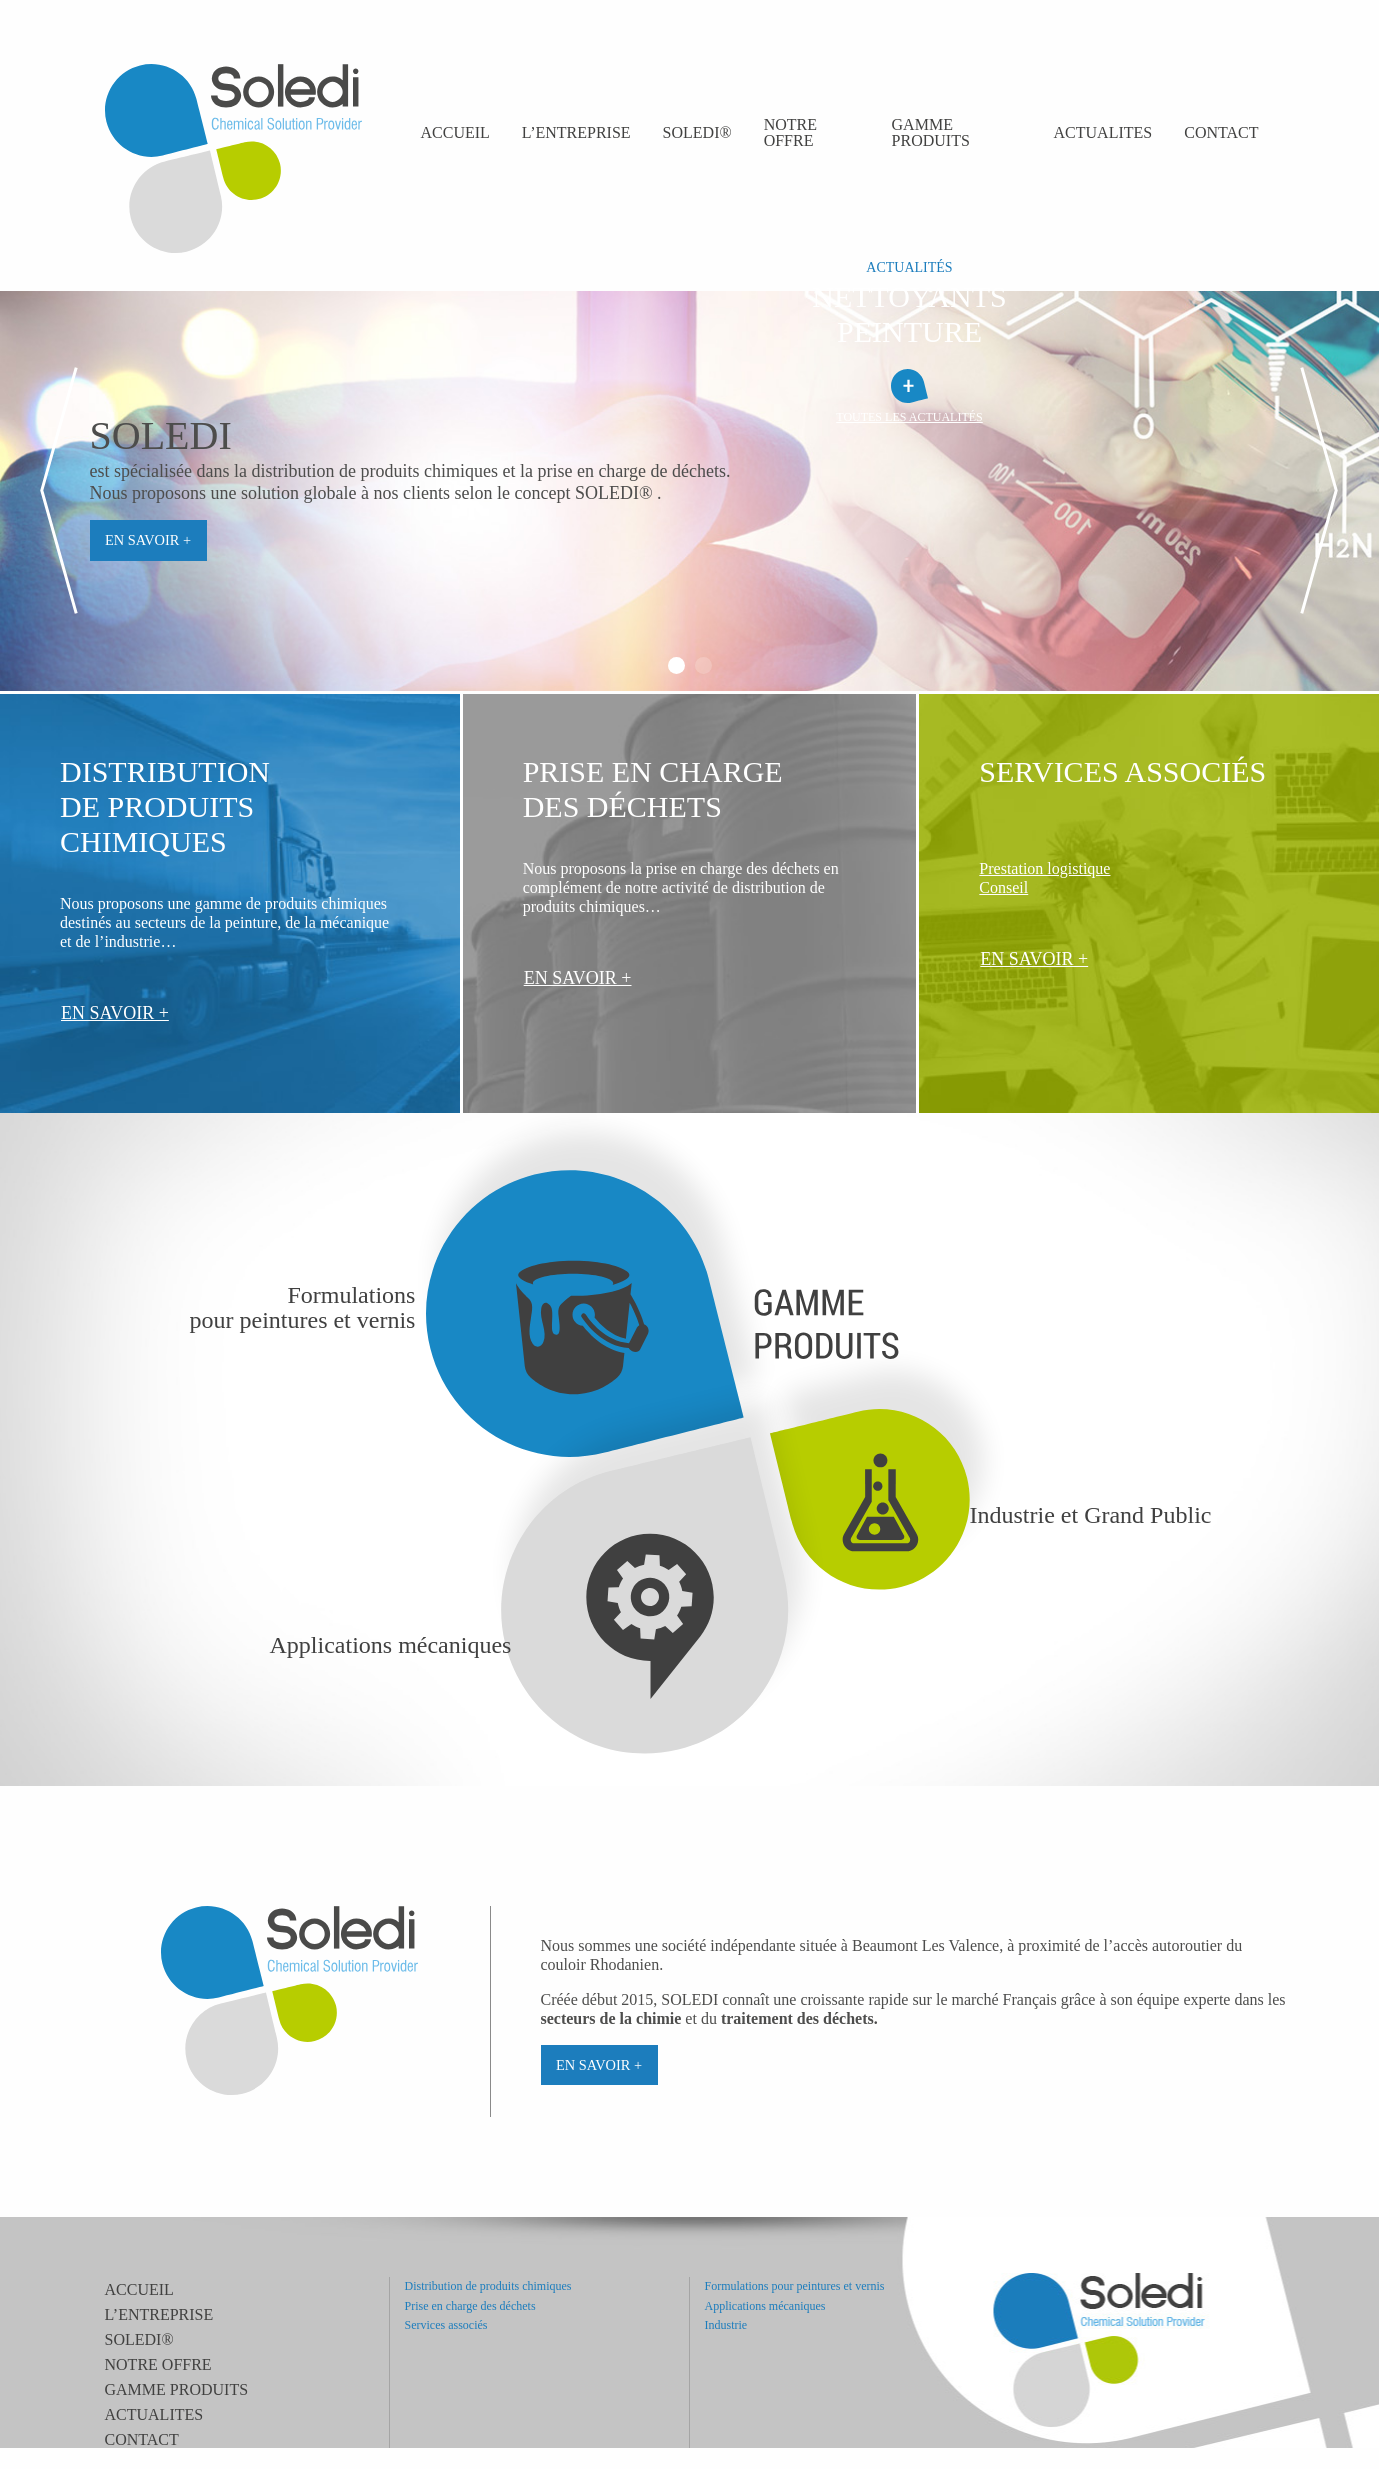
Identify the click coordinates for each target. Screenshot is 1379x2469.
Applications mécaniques (391, 1645)
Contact (1221, 132)
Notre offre (790, 132)
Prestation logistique (1044, 868)
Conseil (1003, 887)
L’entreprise (576, 132)
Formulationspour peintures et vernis (303, 1308)
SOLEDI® (697, 132)
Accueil (455, 132)
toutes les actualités (909, 417)
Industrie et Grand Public (1091, 1515)
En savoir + (148, 540)
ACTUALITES (1103, 132)
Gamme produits (931, 132)
